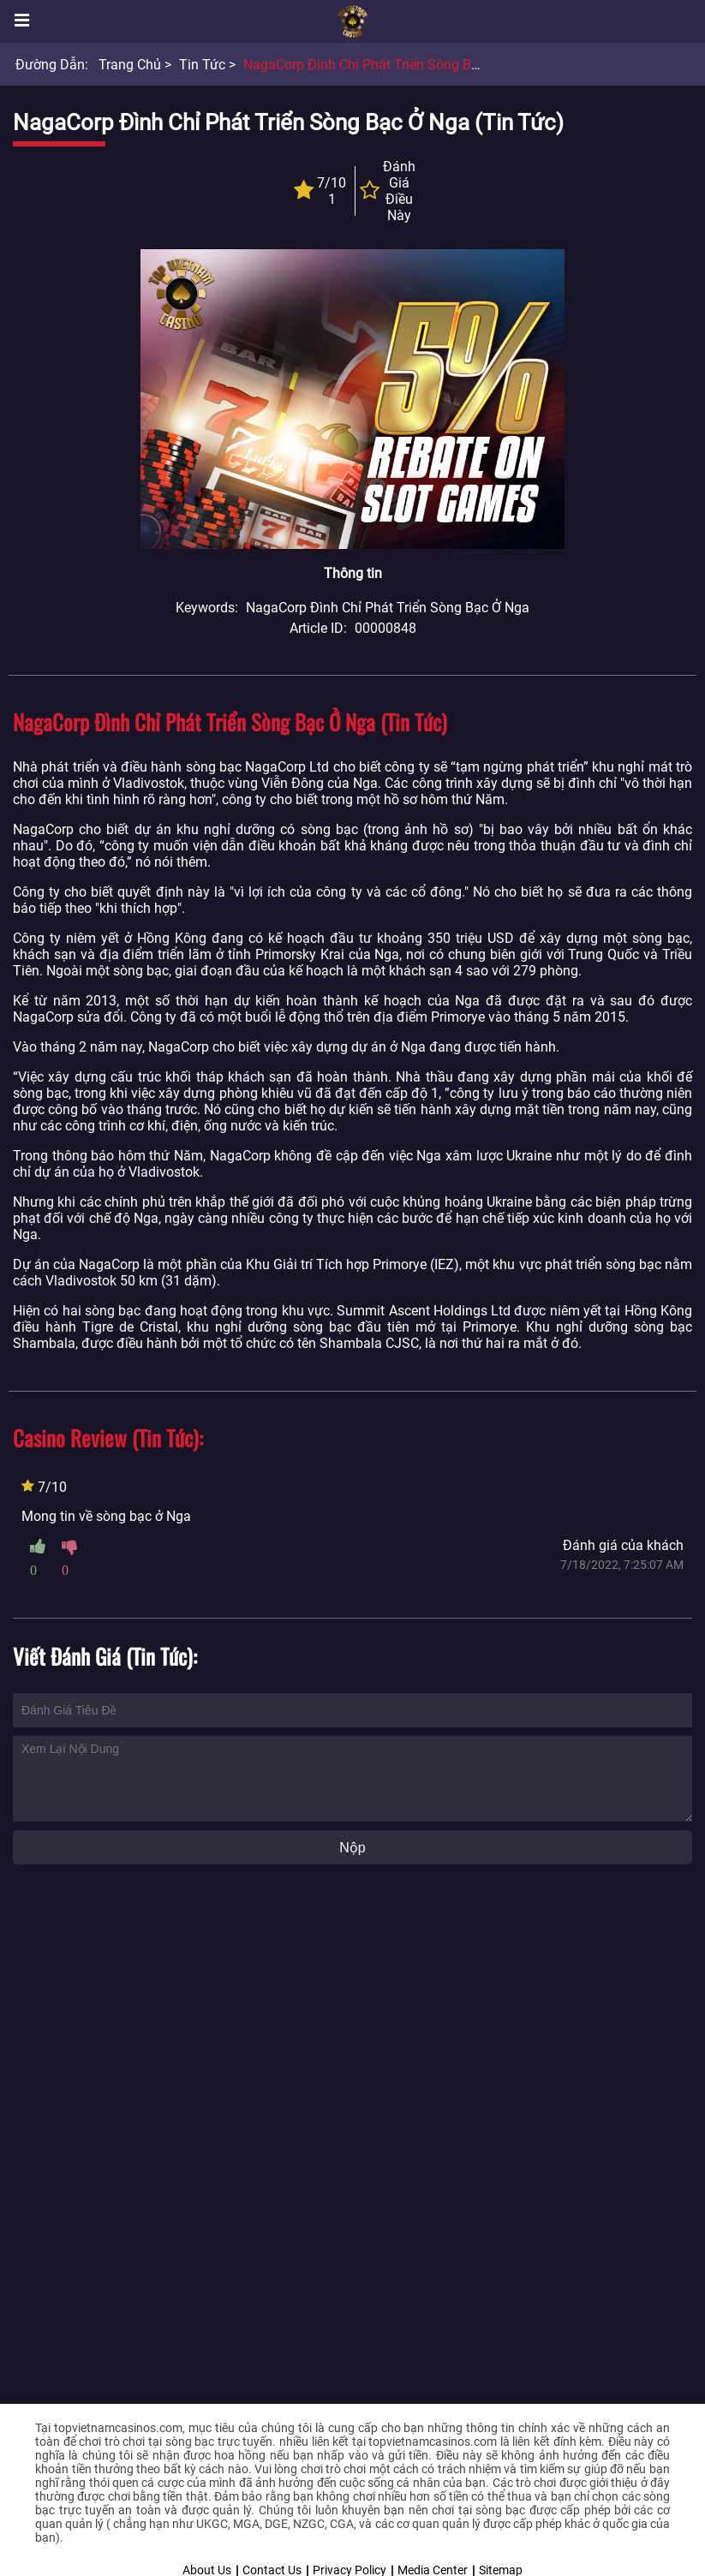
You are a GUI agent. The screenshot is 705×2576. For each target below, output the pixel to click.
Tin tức (202, 65)
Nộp (352, 1847)
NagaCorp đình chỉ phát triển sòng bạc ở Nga (385, 65)
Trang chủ (130, 65)
